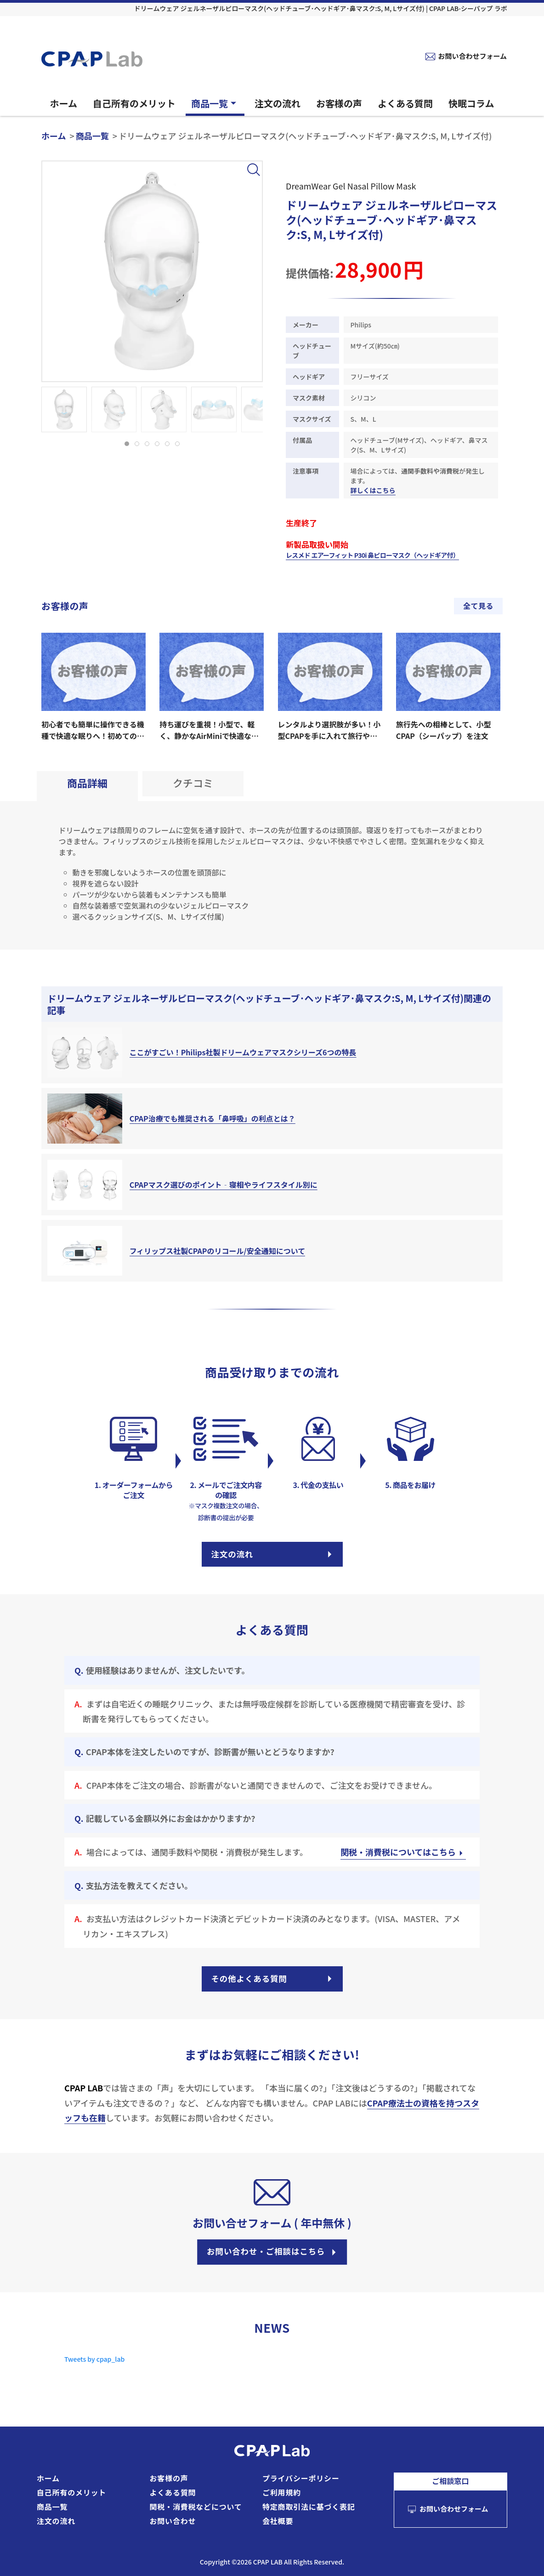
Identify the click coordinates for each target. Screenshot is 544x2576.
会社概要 (277, 2520)
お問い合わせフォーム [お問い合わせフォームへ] (472, 56)
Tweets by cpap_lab (94, 2365)
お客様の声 (339, 103)
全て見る (478, 605)
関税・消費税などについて (196, 2506)
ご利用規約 (281, 2492)
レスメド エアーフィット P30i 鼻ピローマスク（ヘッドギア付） (372, 555)
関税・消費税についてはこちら (403, 1854)
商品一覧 (215, 103)
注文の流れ (277, 103)
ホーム (63, 103)
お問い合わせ (173, 2520)
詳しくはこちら (373, 490)
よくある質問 (405, 103)
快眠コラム (471, 103)
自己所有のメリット (134, 103)
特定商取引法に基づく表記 (308, 2506)
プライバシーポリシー (301, 2478)
